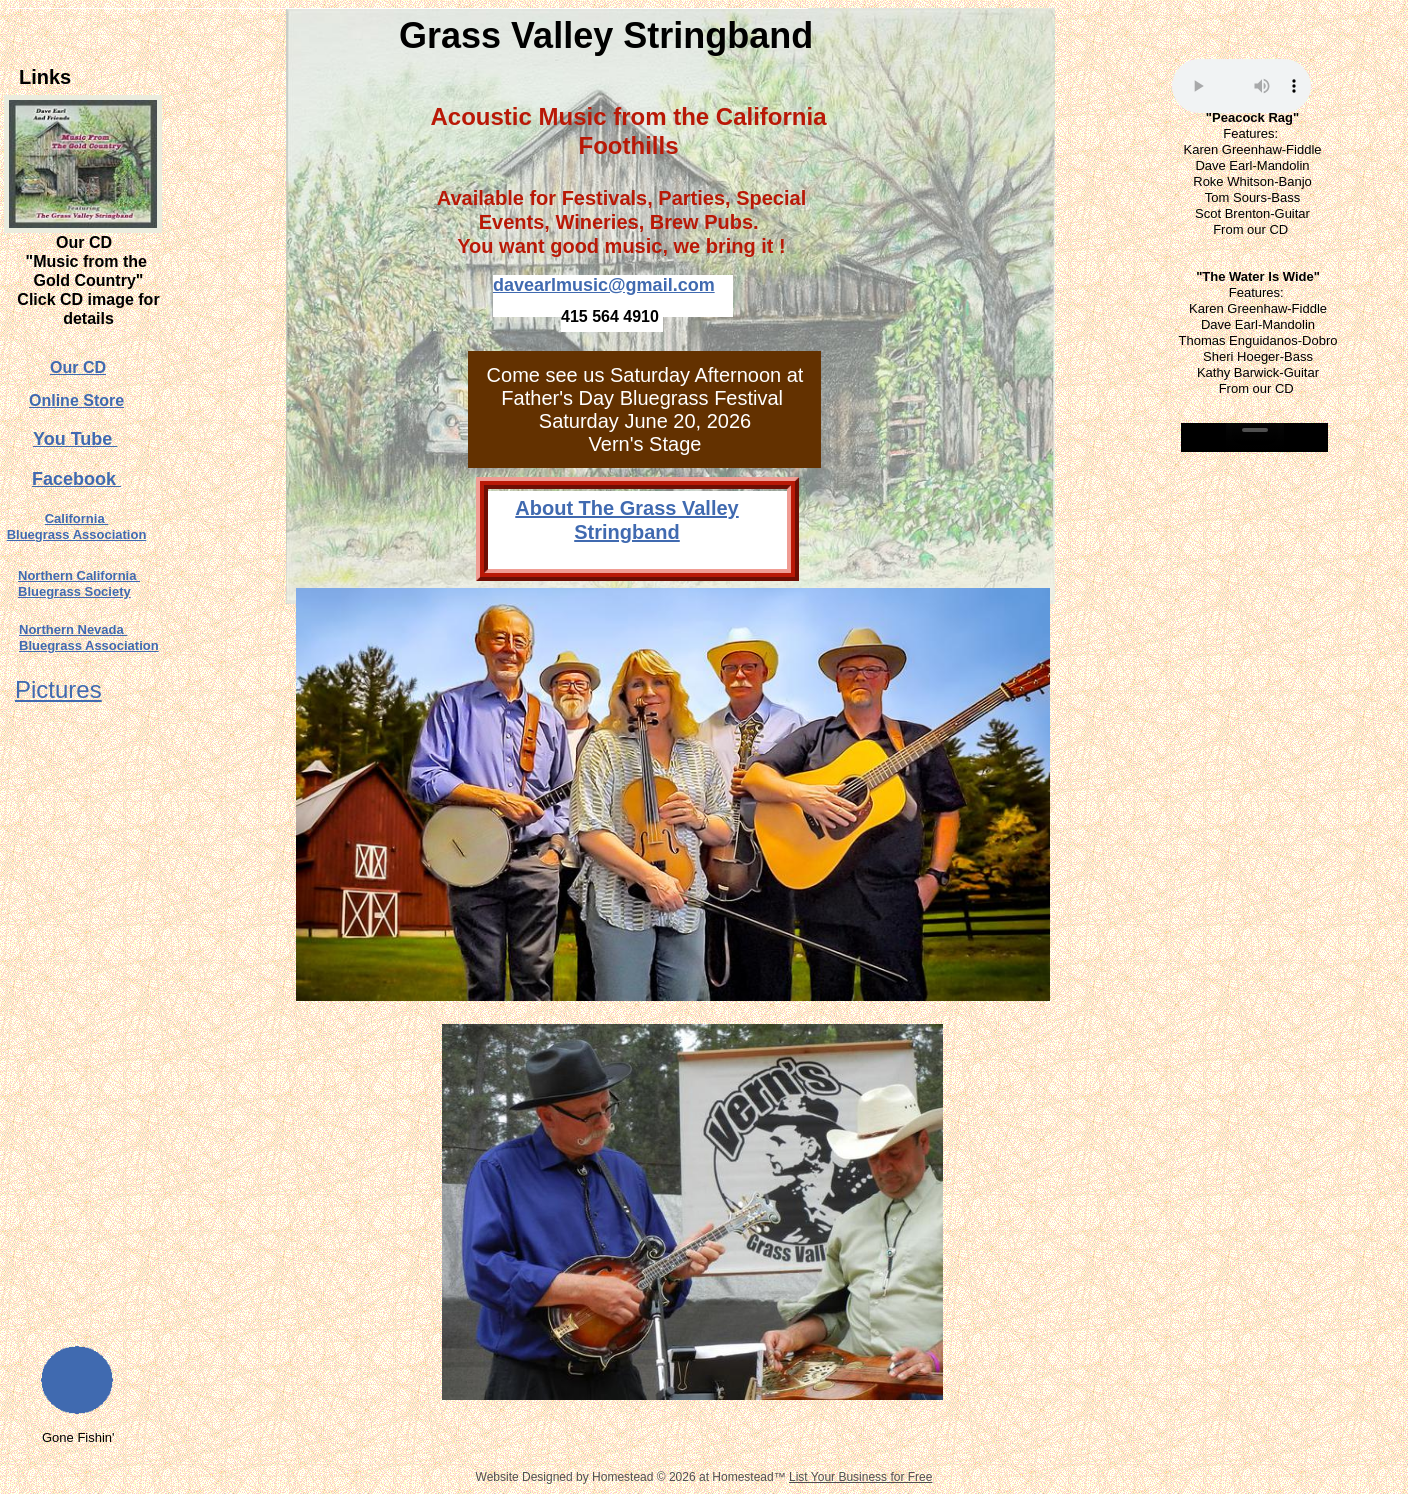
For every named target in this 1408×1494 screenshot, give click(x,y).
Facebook (76, 479)
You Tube (75, 439)
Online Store (76, 400)
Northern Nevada (73, 629)
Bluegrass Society (74, 591)
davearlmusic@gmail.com (604, 285)
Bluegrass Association (77, 534)
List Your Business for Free (860, 1477)
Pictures (58, 689)
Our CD (78, 367)
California (77, 518)
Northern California (79, 575)
